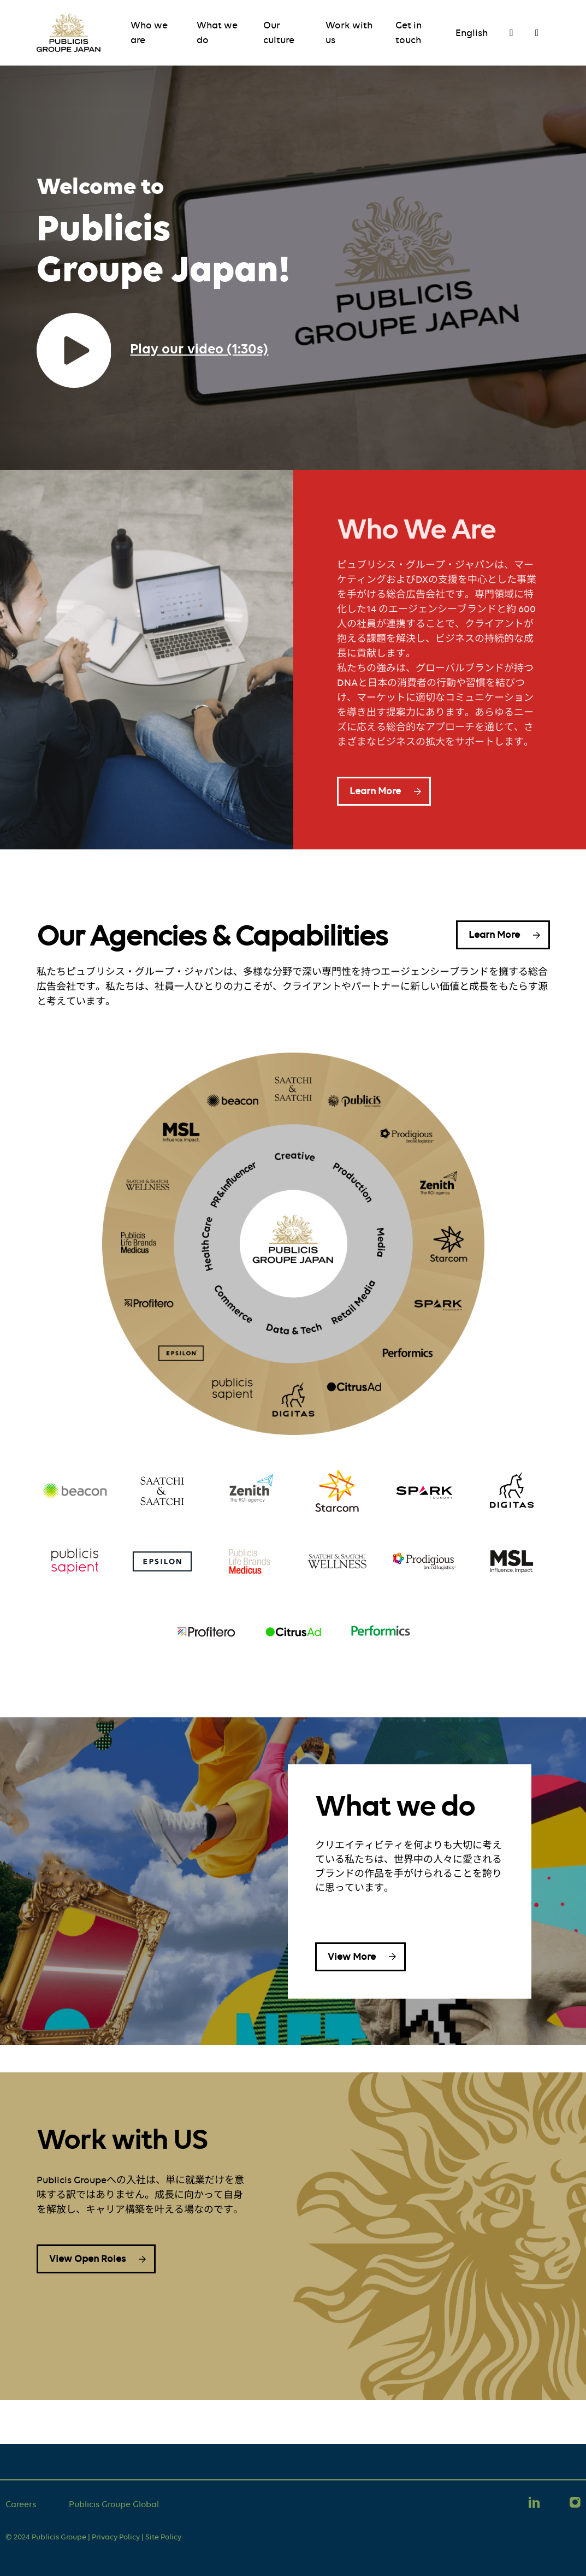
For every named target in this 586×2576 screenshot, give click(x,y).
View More (352, 1956)
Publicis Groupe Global (114, 2504)
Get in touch (408, 32)
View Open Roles (87, 2258)
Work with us (348, 32)
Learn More (375, 790)
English (471, 32)
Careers (20, 2504)
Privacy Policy (116, 2536)
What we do (217, 32)
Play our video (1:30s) (199, 348)
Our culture (278, 32)
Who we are (149, 32)
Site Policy (163, 2536)
